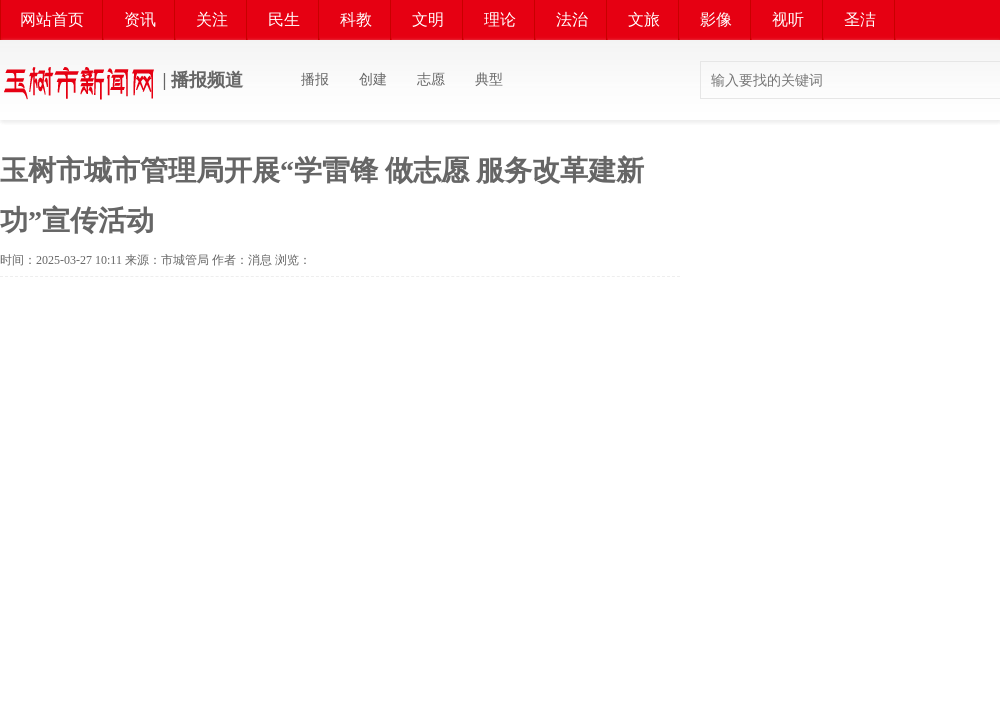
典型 (489, 79)
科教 (356, 19)
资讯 (140, 19)
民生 (284, 19)
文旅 (644, 19)
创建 (373, 79)
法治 (572, 19)
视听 (788, 19)
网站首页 (52, 19)
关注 (212, 19)
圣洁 (860, 19)
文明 (428, 19)
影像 (716, 19)
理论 (500, 19)
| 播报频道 (121, 82)
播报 (315, 79)
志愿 (431, 79)
